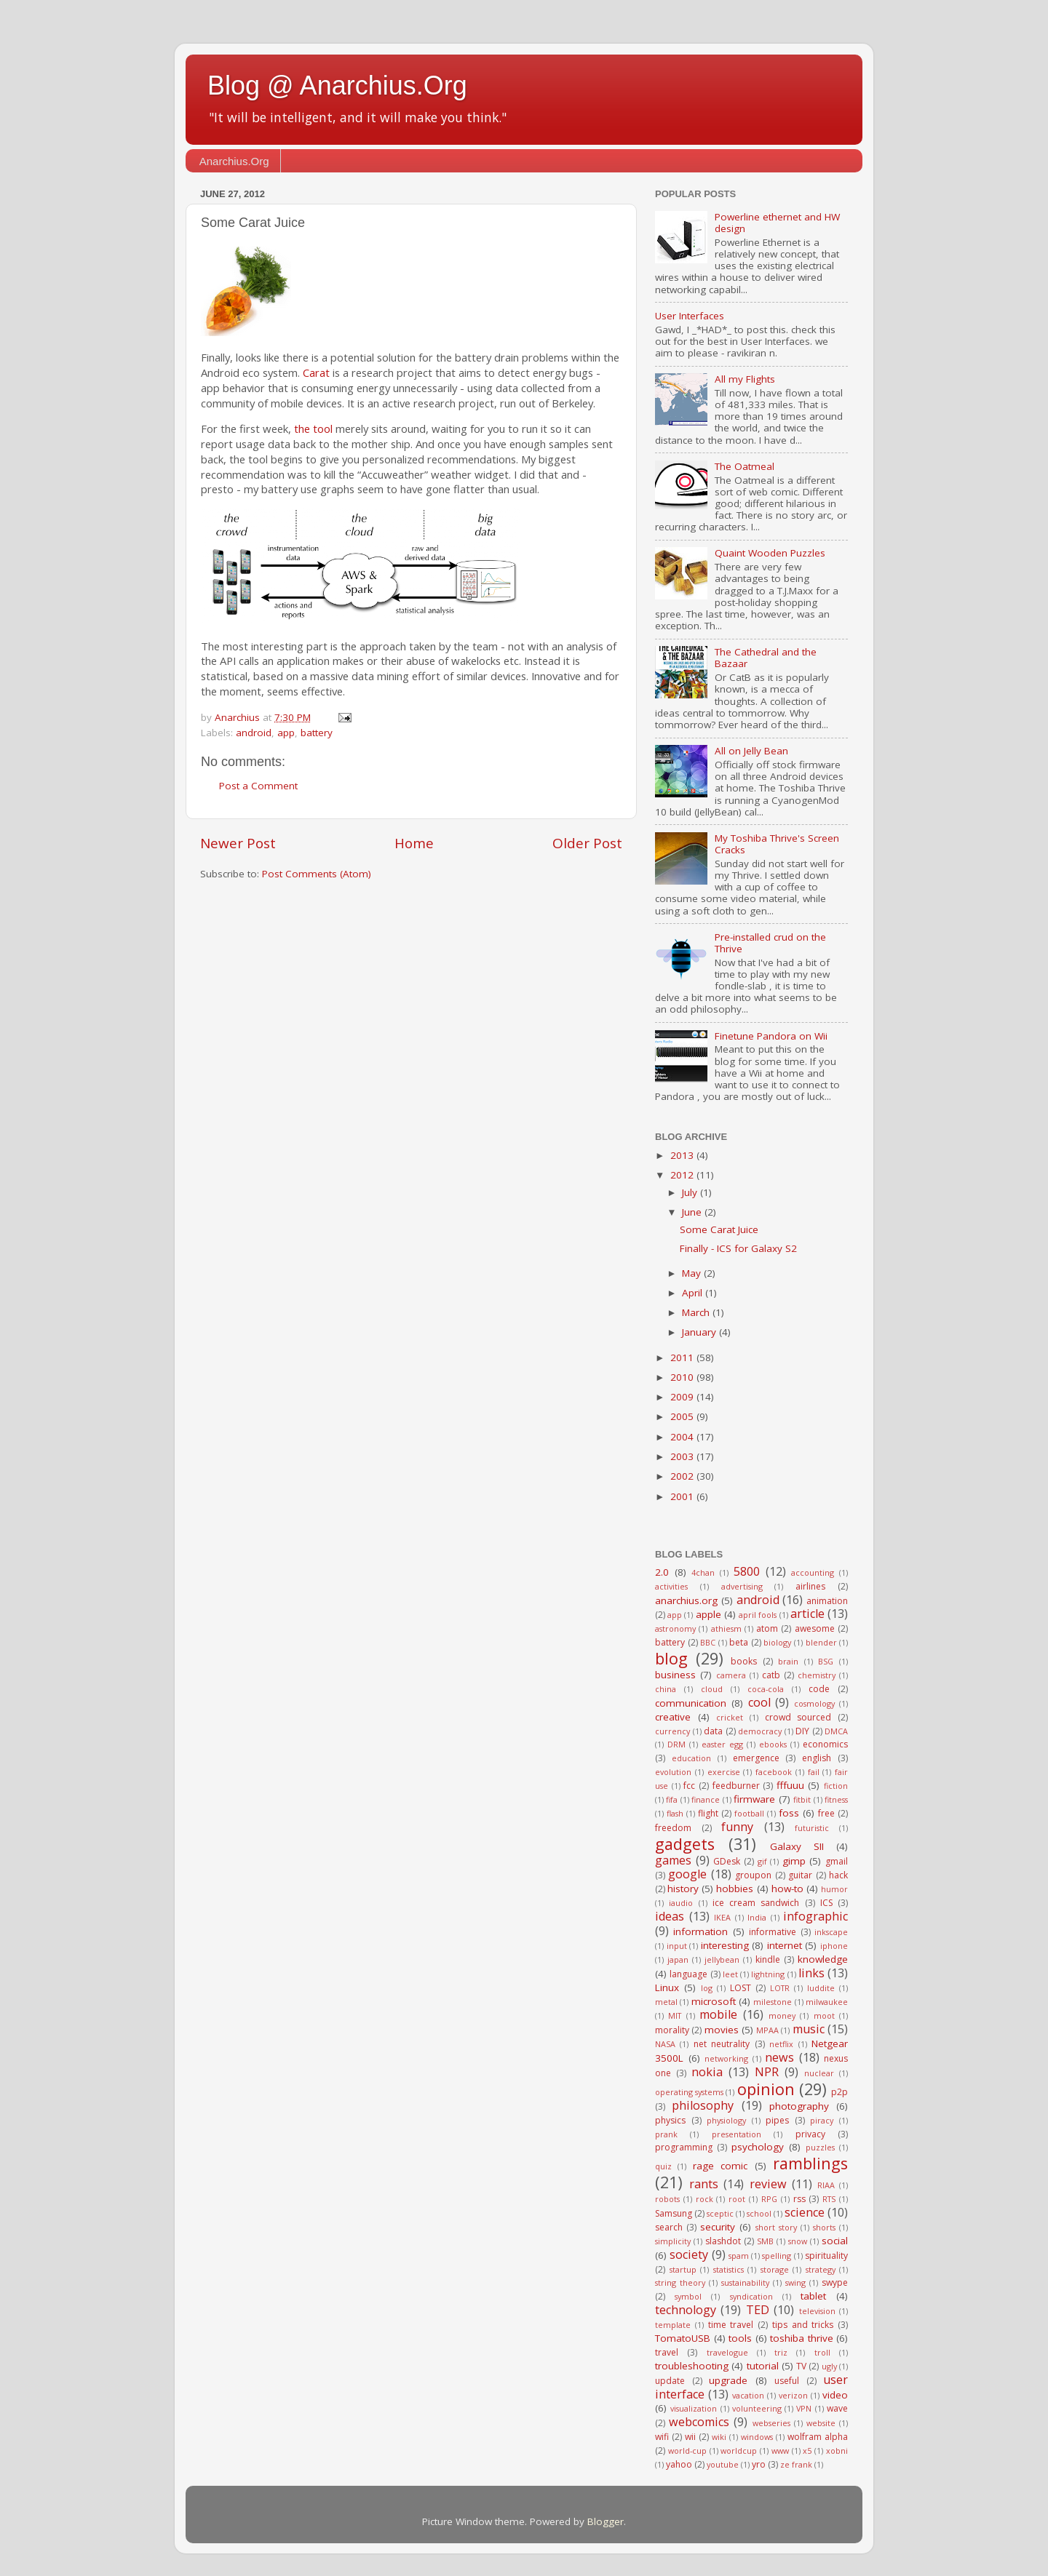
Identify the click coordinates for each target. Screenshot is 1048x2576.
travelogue (727, 2352)
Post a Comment (258, 785)
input (677, 1945)
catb (771, 1675)
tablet (813, 2295)
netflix (781, 2043)
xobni (837, 2450)
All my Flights (745, 379)
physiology (726, 2120)
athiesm (726, 1628)
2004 (683, 1436)
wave (837, 2408)
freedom (673, 1828)
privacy (810, 2134)
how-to (787, 1888)
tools (740, 2338)
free (826, 1813)
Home (414, 843)
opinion (766, 2089)
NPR (767, 2072)
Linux (667, 1987)
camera (731, 1675)
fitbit (802, 1799)
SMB (765, 2241)
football (749, 1813)
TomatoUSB (682, 2338)
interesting (725, 1945)
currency (672, 1731)
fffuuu (790, 1785)
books (744, 1661)
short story (776, 2227)
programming (683, 2147)
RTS (828, 2198)
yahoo (679, 2464)
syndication (751, 2296)
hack (838, 1875)
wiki (719, 2436)
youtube (723, 2464)
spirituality (826, 2255)
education (691, 1757)
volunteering (757, 2408)
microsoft (713, 2001)
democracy (760, 1731)
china (665, 1688)
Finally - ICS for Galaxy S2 (738, 1248)
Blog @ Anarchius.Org (337, 85)
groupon (753, 1875)
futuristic (812, 1827)
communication (690, 1703)
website (820, 2422)
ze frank (796, 2464)
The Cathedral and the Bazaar (766, 657)
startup (683, 2269)
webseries (771, 2422)
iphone (834, 1945)
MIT (674, 2015)
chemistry (816, 1675)
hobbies (734, 1888)
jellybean (721, 1959)
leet (730, 1974)
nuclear (819, 2072)
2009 (683, 1396)
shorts (824, 2227)
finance (705, 1799)
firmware (754, 1799)
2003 (683, 1456)
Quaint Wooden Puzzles (770, 552)
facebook (773, 1771)
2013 (683, 1155)
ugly (829, 2366)
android (253, 732)
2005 (683, 1416)
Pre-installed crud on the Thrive (770, 942)
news (779, 2057)
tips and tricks (803, 2324)
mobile (718, 2014)
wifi (662, 2437)
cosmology (814, 1703)
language (688, 1974)
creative (673, 1716)
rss (799, 2199)
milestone (772, 2001)
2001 (683, 1496)
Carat (316, 372)
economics (825, 1744)
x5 (807, 2450)
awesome (815, 1628)
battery (317, 732)
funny (737, 1827)
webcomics (699, 2422)
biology (777, 1642)
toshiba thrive (801, 2338)
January (700, 1332)
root (737, 2198)
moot (824, 2015)
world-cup (687, 2450)
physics (670, 2120)
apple (708, 1614)
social (835, 2240)
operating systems (689, 2091)
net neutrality (722, 2044)
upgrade (728, 2380)
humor (834, 1888)
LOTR (780, 1987)
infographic (815, 1916)
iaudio (681, 1902)
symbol (688, 2296)
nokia (707, 2072)
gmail (836, 1861)
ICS (826, 1903)
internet (784, 1945)
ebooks (773, 1744)
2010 (683, 1377)
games (673, 1860)
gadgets (685, 1843)
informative (772, 1932)
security (717, 2226)
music (809, 2029)
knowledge (823, 1959)
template (673, 2324)
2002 (683, 1476)
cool (759, 1702)
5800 (747, 1571)
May (693, 1273)
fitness (836, 1799)
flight (708, 1813)
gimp (794, 1860)
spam (739, 2255)
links (811, 1973)
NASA (665, 2043)
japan (677, 1959)
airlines (810, 1586)
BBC (707, 1642)
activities (671, 1586)
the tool (313, 428)
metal (666, 2001)
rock (704, 2198)
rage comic (720, 2165)
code (819, 1689)
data (713, 1731)
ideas (669, 1916)
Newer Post (238, 843)
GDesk (726, 1861)
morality (672, 2030)
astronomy (675, 1628)
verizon (793, 2395)
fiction (836, 1785)
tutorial (763, 2365)
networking (726, 2058)
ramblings (810, 2163)
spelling (776, 2255)
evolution (673, 1771)
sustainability (745, 2282)
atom (767, 1628)
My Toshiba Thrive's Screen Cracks (777, 844)
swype (835, 2282)
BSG (825, 1661)
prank (666, 2134)
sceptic (720, 2213)
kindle (767, 1959)
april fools (758, 1614)
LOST (740, 1988)
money (782, 2015)
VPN (803, 2408)
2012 (683, 1174)
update (670, 2380)
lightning (768, 1974)
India (756, 1917)
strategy (820, 2269)
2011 (683, 1357)
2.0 (662, 1572)
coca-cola (765, 1688)
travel (666, 2352)
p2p (839, 2092)
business (675, 1674)
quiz (663, 2166)
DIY (802, 1731)
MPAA (767, 2030)
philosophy (703, 2105)
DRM (676, 1744)
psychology (757, 2146)
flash (675, 1813)
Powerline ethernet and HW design (777, 222)
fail (813, 1771)
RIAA (826, 2185)
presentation (736, 2134)
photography (799, 2106)
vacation (748, 2395)
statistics (728, 2269)
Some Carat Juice (719, 1229)
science (805, 2212)
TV (801, 2366)
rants (703, 2184)
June (693, 1212)
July (691, 1192)
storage (775, 2269)
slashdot (723, 2241)
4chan (703, 1572)
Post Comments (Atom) (316, 873)
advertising (742, 1586)
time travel (731, 2324)
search (669, 2227)
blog (671, 1658)
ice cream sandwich (756, 1903)
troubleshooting (692, 2365)
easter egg (722, 1744)
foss (789, 1812)
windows (757, 2436)
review (768, 2184)
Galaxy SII (797, 1846)
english (816, 1758)
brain (788, 1661)
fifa (672, 1799)
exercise (723, 1771)
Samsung (673, 2213)
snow (797, 2241)
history (683, 1888)
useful (786, 2380)
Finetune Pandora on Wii (771, 1035)
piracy (821, 2120)
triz (780, 2352)
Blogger (605, 2521)
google (687, 1874)
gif (762, 1861)
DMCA (836, 1731)
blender (821, 1642)
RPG (769, 2198)
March (697, 1312)
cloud (712, 1688)
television (817, 2310)
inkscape (831, 1931)
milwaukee (827, 2001)
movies (721, 2029)
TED (757, 2310)
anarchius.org (686, 1600)
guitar (800, 1875)
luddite (821, 1987)
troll (822, 2352)
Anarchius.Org (234, 161)
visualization (693, 2408)
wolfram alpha (817, 2437)
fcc (689, 1785)
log (706, 1987)
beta (738, 1642)
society (689, 2254)
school (759, 2213)
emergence (756, 1758)
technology (685, 2310)
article (807, 1614)
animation (827, 1601)
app (286, 732)
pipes (777, 2120)
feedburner (736, 1785)
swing (795, 2282)
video (835, 2394)
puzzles (820, 2147)
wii (690, 2437)
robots (667, 2198)
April (693, 1292)
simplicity (673, 2241)
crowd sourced (798, 1717)
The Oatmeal (744, 466)
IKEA (722, 1917)
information (700, 1931)
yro (759, 2464)
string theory (680, 2282)
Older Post (587, 843)
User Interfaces (689, 315)
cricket (729, 1717)
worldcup (738, 2450)
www (780, 2450)
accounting (812, 1572)
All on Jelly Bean (751, 750)
